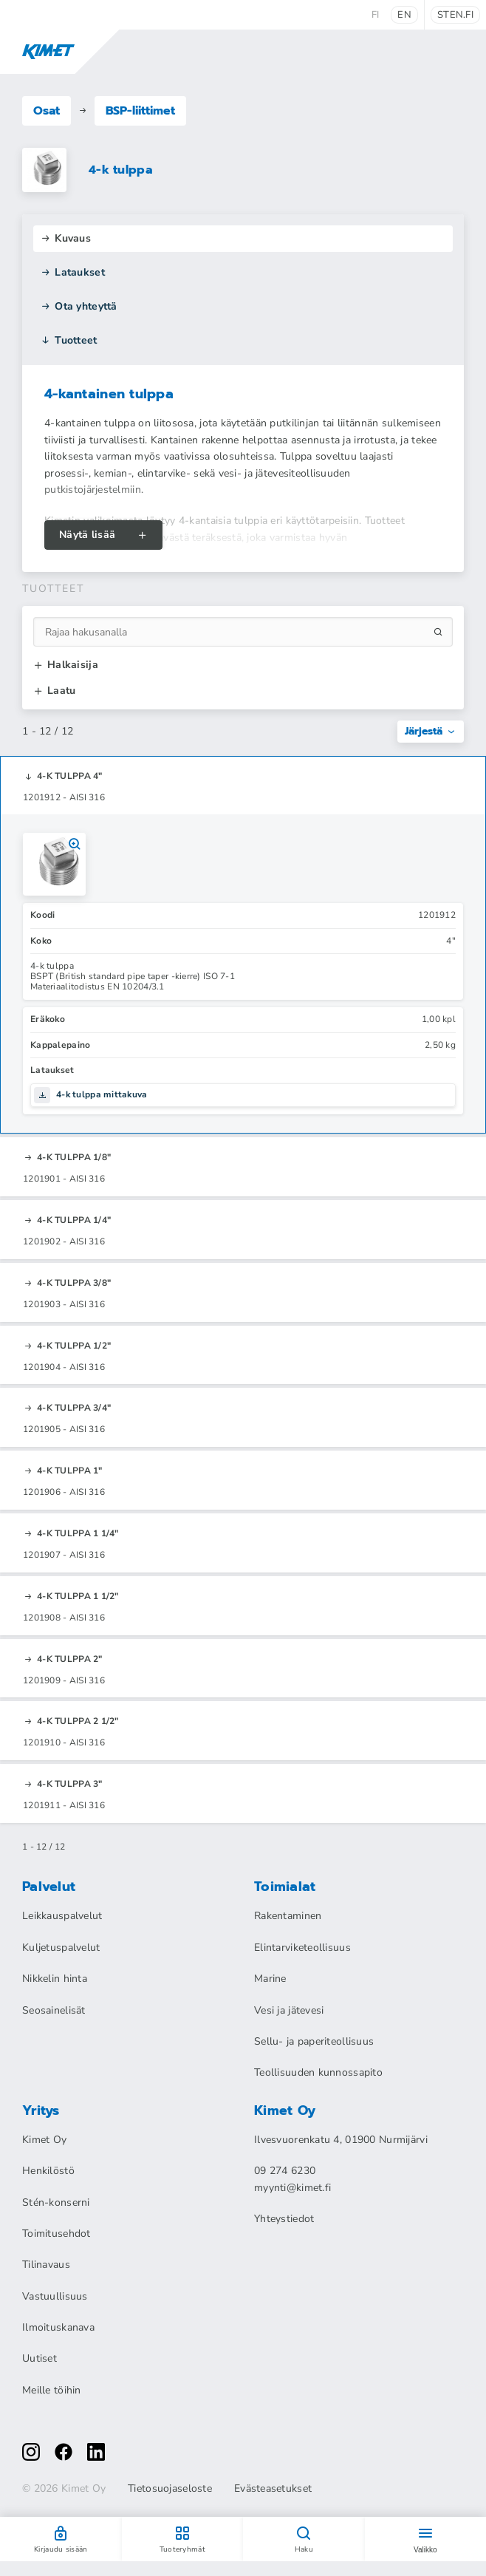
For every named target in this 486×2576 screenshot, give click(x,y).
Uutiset (39, 2358)
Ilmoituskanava (58, 2327)
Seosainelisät (54, 2010)
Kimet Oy (44, 2140)
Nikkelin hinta (54, 1979)
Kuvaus (66, 238)
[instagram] (31, 2452)
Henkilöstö (48, 2171)
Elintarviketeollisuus (302, 1947)
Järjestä (430, 731)
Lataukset (73, 272)
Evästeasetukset (273, 2489)
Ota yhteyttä (79, 306)
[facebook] (63, 2452)
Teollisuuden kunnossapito (318, 2072)
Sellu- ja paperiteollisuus (314, 2041)
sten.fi (455, 14)
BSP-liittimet (140, 111)
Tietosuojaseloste (170, 2489)
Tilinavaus (46, 2265)
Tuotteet (69, 340)
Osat (46, 111)
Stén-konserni (56, 2202)
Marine (270, 1979)
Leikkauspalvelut (62, 1916)
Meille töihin (51, 2390)
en (404, 14)
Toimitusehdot (56, 2233)
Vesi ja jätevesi (289, 2010)
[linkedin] (96, 2452)
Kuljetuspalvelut (61, 1947)
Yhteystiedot (284, 2219)
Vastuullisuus (55, 2296)
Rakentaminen (287, 1916)
